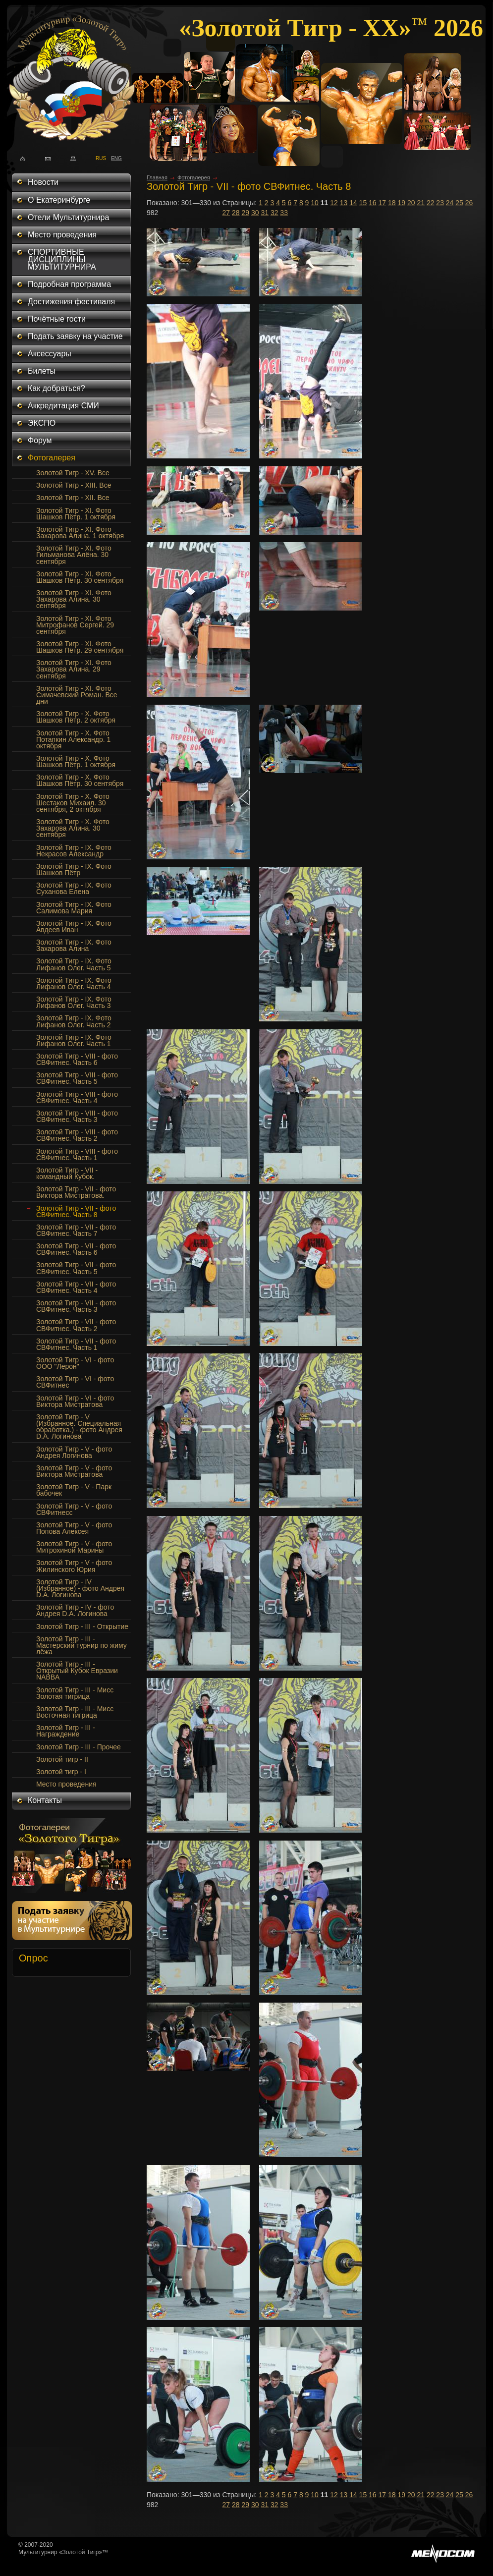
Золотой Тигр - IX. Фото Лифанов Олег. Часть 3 (73, 1002)
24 (450, 203)
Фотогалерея (51, 457)
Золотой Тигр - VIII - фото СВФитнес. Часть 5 (77, 1078)
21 (421, 203)
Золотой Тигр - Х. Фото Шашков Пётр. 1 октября (75, 761)
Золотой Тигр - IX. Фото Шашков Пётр (73, 869)
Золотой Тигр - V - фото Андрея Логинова (74, 1452)
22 (431, 203)
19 (401, 203)
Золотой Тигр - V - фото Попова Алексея (74, 1528)
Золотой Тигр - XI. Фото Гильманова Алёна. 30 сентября (73, 554)
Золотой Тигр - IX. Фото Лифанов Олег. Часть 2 (73, 1021)
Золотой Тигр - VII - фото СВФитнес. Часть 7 (76, 1230)
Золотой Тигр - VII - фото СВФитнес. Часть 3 (76, 1306)
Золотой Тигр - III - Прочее (78, 1747)
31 (265, 213)
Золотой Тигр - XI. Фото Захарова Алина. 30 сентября (73, 599)
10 (315, 203)
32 (274, 213)
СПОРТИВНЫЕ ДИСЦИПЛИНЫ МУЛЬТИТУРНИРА (62, 259)
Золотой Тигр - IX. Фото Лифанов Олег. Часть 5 (73, 964)
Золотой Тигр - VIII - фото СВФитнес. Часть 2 (77, 1135)
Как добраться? (56, 388)
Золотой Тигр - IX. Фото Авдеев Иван (73, 926)
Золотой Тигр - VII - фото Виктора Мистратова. (76, 1192)
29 (245, 213)
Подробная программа (69, 284)
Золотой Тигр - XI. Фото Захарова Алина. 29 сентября (73, 669)
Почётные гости (57, 319)
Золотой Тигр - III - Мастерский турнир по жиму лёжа (81, 1645)
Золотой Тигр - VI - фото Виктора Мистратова (75, 1401)
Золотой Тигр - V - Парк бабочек (73, 1490)
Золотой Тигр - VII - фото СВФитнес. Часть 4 (76, 1287)
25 (459, 203)
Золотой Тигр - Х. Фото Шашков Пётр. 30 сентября (79, 780)
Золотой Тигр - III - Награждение (65, 1731)
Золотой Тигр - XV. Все (73, 473)
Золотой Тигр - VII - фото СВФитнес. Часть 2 (76, 1325)
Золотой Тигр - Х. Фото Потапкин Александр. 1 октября (73, 739)
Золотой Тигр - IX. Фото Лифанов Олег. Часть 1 (73, 1040)
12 (334, 203)
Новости (43, 182)
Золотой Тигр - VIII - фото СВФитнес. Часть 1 (77, 1154)
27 (226, 213)
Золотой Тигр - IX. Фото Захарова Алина (73, 945)
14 (353, 203)
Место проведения (62, 234)
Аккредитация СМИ (63, 405)
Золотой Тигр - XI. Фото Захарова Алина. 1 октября (80, 532)
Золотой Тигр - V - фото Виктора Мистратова (74, 1471)
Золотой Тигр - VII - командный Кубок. (67, 1173)
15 (363, 203)
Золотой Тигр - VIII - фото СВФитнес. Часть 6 (77, 1059)
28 (236, 213)
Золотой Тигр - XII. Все (73, 498)
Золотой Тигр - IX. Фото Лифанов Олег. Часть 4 (73, 983)
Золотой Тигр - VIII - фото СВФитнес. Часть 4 (77, 1097)
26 (469, 203)
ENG (113, 158)
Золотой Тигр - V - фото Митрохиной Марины (74, 1547)
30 (255, 213)
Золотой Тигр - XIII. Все (73, 485)
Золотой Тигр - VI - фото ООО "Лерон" (75, 1363)
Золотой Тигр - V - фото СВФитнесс (74, 1509)
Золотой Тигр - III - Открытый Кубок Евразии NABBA (77, 1670)
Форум (40, 440)
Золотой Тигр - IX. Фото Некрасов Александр (73, 850)
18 (392, 203)
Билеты (41, 371)
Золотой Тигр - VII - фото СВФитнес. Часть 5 (76, 1268)
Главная (157, 177)
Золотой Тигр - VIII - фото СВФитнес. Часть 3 (77, 1116)
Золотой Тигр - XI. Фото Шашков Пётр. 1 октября (75, 513)
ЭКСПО (41, 423)
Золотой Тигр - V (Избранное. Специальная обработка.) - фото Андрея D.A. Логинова (79, 1426)
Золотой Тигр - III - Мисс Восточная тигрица (74, 1712)
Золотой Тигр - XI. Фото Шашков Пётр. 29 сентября (79, 647)
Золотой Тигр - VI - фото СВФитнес (75, 1382)
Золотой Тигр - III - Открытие (82, 1626)
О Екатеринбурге (59, 200)
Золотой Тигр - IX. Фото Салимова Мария (73, 907)
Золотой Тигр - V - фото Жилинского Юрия (74, 1566)
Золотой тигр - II (62, 1759)
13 (344, 203)
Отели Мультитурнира (68, 217)
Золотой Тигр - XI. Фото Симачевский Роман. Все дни (76, 694)
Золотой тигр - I (61, 1772)
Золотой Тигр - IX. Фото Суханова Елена (73, 888)
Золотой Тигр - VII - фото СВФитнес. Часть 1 (76, 1344)
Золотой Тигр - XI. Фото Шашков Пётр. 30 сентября (79, 577)
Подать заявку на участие (75, 336)
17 (382, 203)
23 (440, 203)
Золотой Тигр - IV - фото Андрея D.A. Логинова (75, 1610)
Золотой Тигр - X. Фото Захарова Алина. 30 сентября (73, 828)
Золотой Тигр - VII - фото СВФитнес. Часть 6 (76, 1249)
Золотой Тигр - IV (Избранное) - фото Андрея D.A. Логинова (80, 1588)
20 (411, 203)
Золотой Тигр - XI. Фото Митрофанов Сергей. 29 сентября (75, 625)
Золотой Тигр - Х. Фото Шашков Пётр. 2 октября (75, 717)
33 (284, 213)
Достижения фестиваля (71, 301)
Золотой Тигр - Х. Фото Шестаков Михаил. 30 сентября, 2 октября (73, 802)
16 (373, 203)
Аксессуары (49, 353)
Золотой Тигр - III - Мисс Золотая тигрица (74, 1693)
